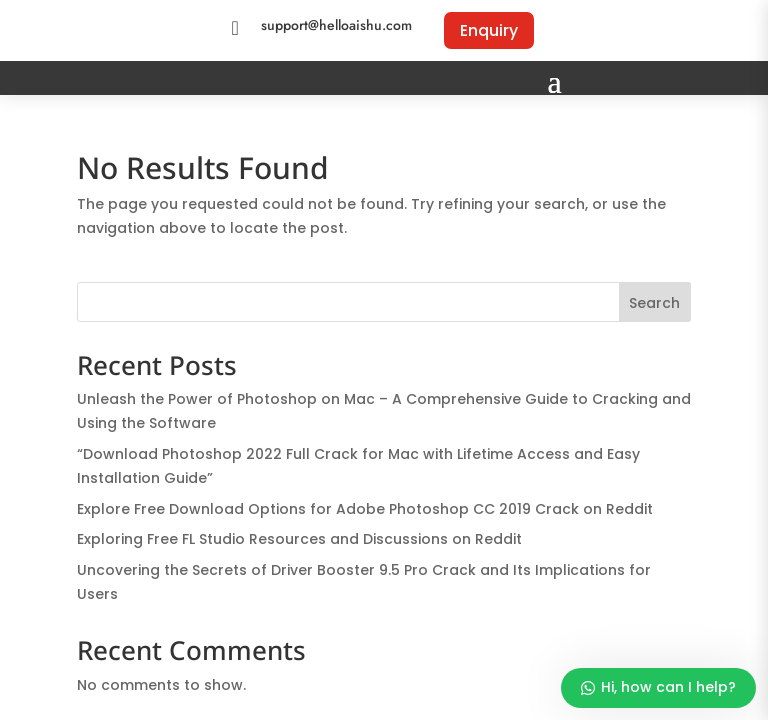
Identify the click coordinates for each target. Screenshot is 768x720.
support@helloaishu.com (336, 25)
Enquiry (489, 30)
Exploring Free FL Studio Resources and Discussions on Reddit (299, 539)
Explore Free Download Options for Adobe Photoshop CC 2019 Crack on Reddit (365, 509)
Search (654, 303)
